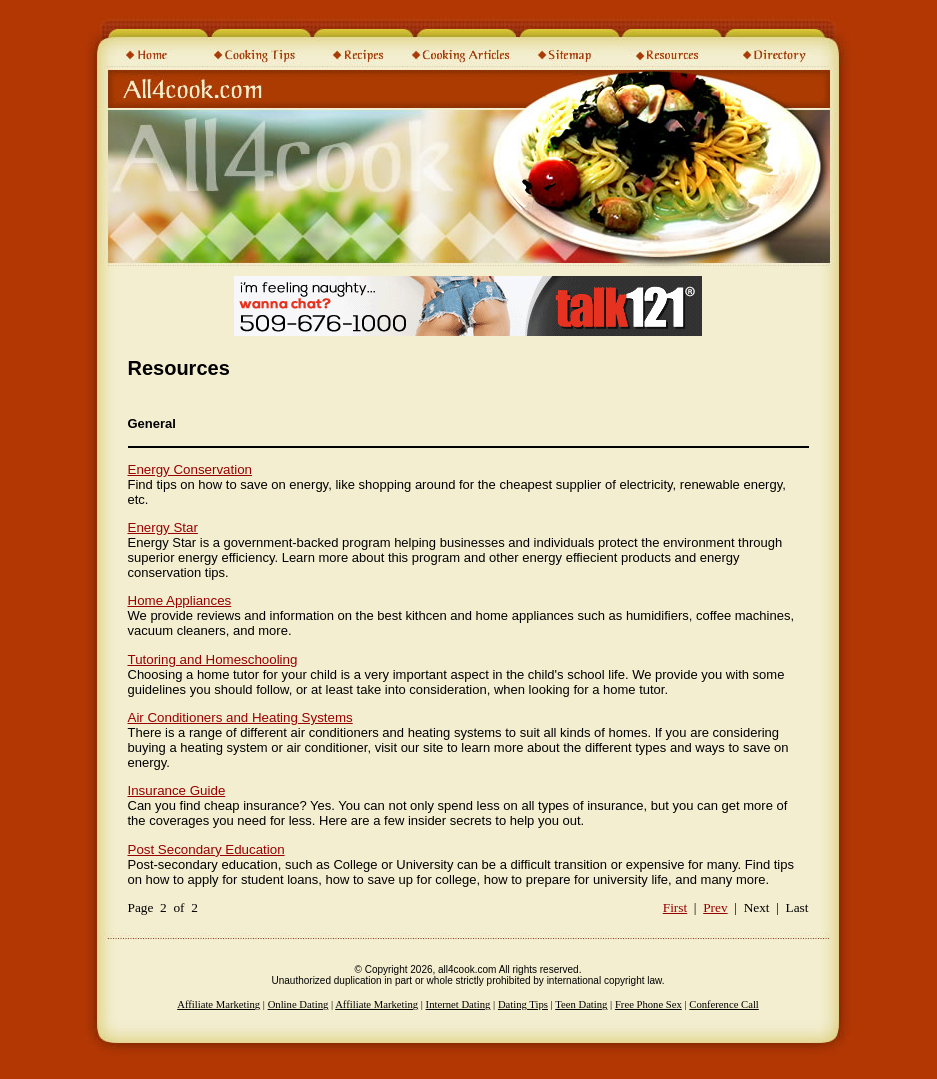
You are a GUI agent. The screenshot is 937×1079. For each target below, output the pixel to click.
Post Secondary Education (206, 849)
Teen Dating (581, 1004)
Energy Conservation (190, 469)
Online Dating (298, 1004)
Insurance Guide (177, 790)
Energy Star (163, 527)
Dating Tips (523, 1004)
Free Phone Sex (648, 1004)
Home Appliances (180, 600)
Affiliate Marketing (218, 1004)
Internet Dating (458, 1004)
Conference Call (724, 1004)
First (675, 907)
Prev (715, 907)
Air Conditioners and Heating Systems (240, 717)
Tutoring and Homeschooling (213, 659)
